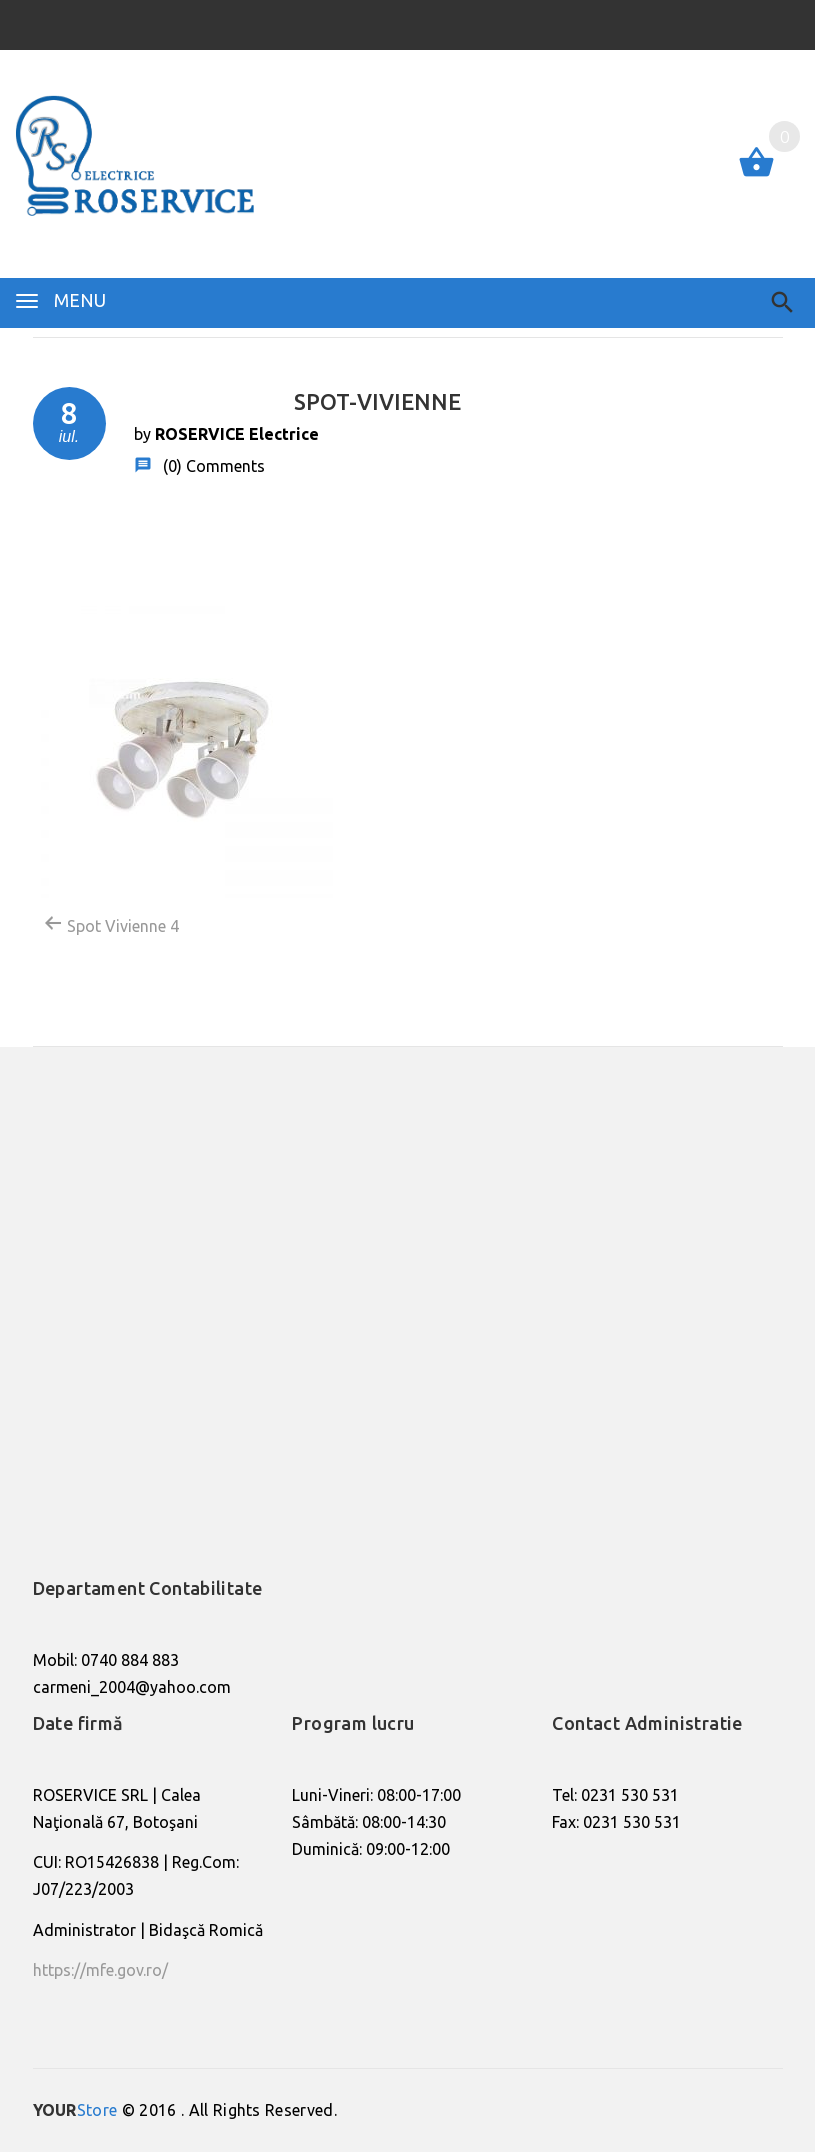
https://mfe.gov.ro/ (100, 1970)
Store (75, 2110)
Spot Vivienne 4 (111, 924)
